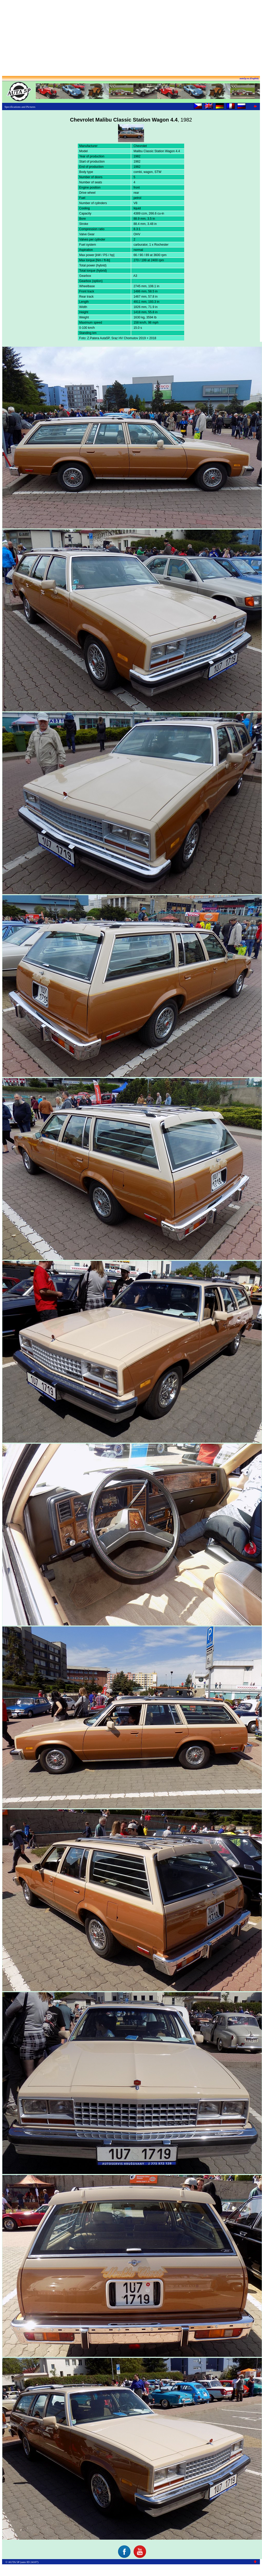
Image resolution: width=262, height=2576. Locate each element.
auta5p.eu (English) (249, 78)
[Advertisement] (131, 38)
